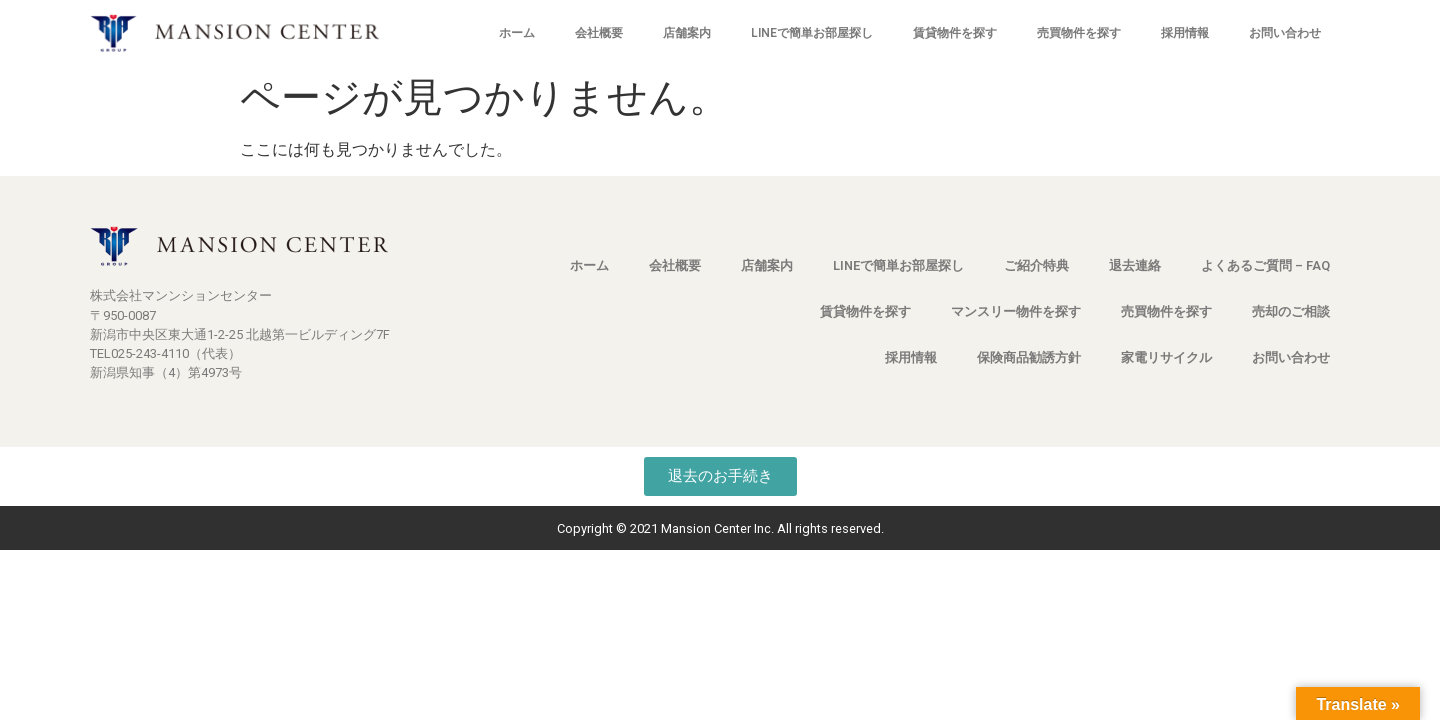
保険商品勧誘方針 (1029, 357)
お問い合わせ (1285, 33)
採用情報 (1185, 33)
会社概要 (599, 33)
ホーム (517, 33)
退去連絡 (1135, 265)
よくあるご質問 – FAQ (1265, 265)
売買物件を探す (1079, 33)
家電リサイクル (1166, 357)
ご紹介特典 (1036, 265)
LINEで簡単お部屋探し (812, 33)
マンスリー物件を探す (1016, 311)
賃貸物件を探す (955, 33)
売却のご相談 (1291, 311)
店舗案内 (687, 33)
